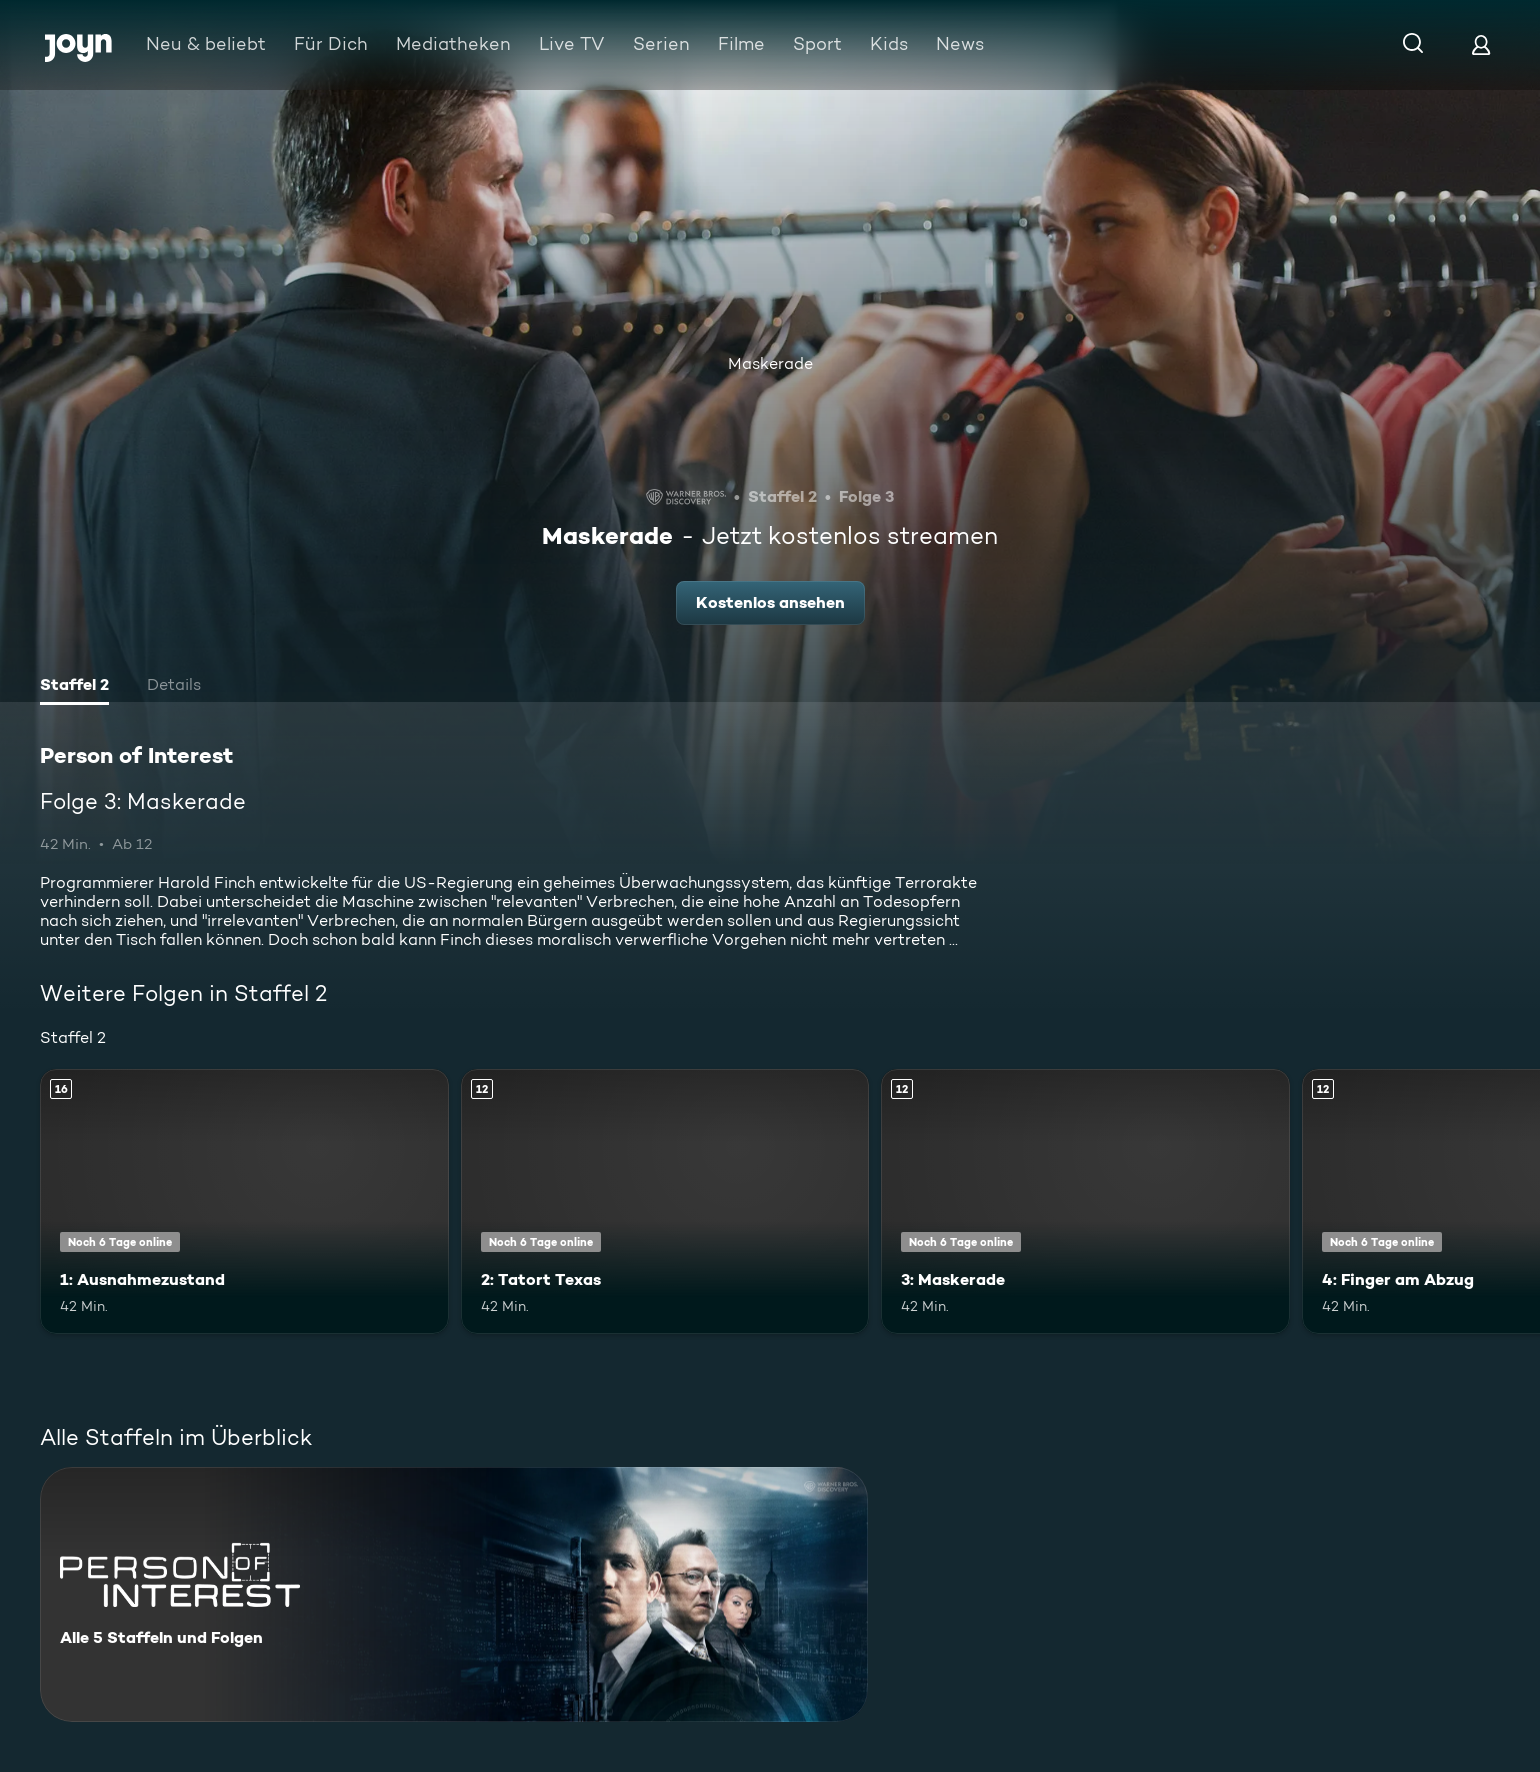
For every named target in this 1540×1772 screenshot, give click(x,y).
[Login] (1481, 44)
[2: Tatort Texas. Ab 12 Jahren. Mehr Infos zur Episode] (665, 1202)
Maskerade (770, 363)
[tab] (74, 687)
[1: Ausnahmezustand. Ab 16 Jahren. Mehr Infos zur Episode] (244, 1202)
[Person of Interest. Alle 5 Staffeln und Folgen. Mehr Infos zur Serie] (454, 1594)
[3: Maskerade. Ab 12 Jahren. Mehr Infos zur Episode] (1085, 1202)
